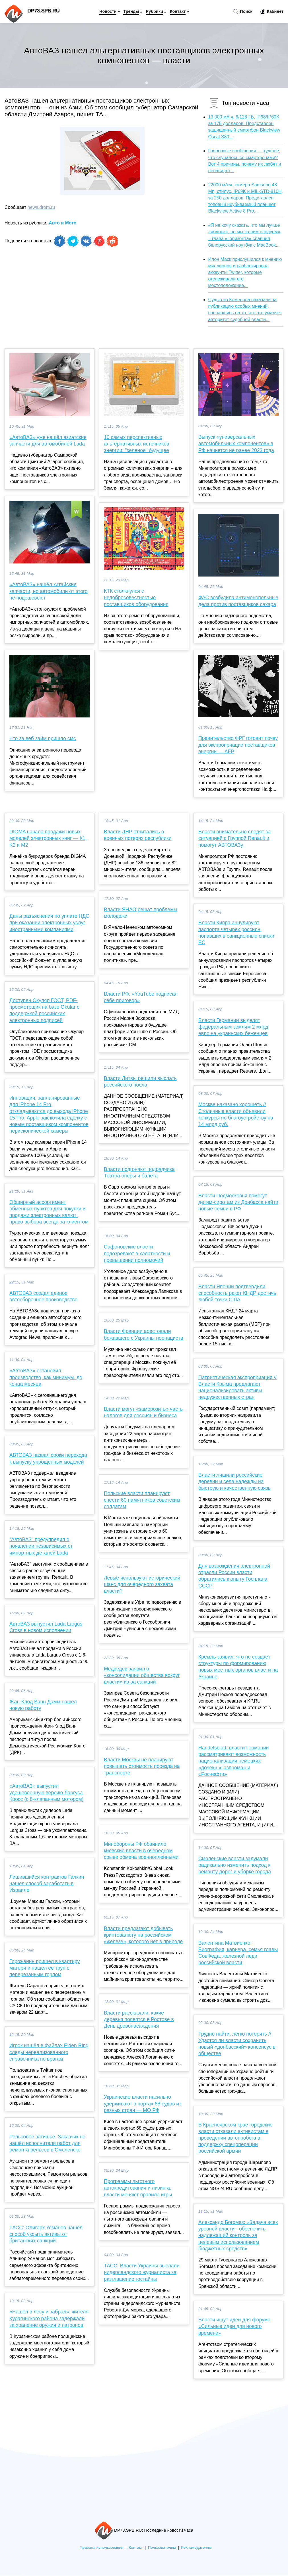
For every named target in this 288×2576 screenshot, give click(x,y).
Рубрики (154, 11)
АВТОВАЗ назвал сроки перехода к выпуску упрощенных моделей (48, 1458)
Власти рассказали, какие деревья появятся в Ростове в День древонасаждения (139, 2019)
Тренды (131, 11)
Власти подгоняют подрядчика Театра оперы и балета (139, 1172)
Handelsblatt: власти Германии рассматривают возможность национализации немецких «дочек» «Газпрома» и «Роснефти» (233, 1761)
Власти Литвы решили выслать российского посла (140, 1081)
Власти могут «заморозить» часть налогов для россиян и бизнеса (143, 1412)
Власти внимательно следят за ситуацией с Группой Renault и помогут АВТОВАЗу (234, 838)
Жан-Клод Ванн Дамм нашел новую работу (43, 1705)
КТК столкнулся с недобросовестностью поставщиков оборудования (136, 597)
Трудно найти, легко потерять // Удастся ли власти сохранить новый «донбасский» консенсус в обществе (236, 2044)
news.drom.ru (41, 207)
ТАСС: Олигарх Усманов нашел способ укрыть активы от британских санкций (46, 2234)
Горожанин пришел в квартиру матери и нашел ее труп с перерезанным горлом (44, 1968)
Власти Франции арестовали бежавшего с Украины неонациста (143, 1334)
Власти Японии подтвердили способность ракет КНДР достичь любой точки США (237, 1293)
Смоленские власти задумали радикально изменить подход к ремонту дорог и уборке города (234, 1865)
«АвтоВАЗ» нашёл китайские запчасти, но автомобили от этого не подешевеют (48, 591)
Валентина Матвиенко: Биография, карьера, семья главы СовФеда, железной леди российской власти (238, 1953)
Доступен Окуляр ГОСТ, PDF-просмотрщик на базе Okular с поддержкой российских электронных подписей (44, 1010)
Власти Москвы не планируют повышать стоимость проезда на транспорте (142, 1766)
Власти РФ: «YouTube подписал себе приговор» (141, 997)
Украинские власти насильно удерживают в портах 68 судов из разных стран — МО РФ (142, 2103)
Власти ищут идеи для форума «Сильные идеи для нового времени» (234, 2326)
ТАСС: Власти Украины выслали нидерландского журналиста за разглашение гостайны (142, 2272)
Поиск (242, 11)
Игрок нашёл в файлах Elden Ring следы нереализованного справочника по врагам (49, 2052)
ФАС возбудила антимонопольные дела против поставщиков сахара (238, 601)
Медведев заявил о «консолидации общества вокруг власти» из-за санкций (142, 1675)
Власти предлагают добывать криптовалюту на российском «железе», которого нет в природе (143, 1935)
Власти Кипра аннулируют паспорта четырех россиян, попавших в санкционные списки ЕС (236, 932)
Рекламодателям (196, 2547)
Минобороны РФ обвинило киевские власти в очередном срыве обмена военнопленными (141, 1850)
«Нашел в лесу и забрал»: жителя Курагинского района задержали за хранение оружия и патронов (49, 2318)
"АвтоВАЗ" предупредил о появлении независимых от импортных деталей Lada (41, 1546)
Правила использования (102, 2547)
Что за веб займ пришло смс (42, 738)
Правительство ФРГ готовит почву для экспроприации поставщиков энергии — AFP (238, 744)
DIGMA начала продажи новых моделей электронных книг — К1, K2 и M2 (48, 838)
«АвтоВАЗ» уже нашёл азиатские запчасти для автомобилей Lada (48, 440)
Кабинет (271, 11)
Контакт (178, 11)
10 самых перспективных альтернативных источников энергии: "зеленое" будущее (136, 443)
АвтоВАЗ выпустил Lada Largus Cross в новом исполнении (45, 1627)
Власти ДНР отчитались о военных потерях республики (138, 835)
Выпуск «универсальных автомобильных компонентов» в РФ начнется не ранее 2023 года (236, 443)
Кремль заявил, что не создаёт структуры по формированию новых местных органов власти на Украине (238, 1667)
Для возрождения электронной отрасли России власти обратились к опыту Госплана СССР (234, 1576)
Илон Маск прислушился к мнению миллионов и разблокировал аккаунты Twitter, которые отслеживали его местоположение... (245, 272)
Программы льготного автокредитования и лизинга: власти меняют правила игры (138, 2187)
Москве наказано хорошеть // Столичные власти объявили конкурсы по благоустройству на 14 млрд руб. (235, 1114)
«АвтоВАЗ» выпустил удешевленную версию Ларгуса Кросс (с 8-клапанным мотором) (46, 1792)
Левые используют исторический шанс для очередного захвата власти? (142, 1584)
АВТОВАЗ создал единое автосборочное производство (43, 1296)
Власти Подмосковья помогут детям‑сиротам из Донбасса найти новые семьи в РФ (238, 1202)
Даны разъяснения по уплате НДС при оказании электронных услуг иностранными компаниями (49, 922)
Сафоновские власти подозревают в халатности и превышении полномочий (137, 1253)
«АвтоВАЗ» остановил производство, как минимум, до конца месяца (45, 1377)
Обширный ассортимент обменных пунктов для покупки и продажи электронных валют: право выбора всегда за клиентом (49, 1212)
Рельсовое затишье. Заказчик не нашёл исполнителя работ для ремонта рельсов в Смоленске (47, 2143)
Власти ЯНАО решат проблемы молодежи (140, 913)
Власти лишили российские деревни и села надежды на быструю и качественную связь (234, 1481)
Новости (107, 11)
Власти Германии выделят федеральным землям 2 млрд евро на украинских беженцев (233, 1027)
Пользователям (162, 2547)
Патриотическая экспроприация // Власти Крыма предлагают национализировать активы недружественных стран (237, 1387)
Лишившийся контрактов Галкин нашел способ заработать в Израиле (46, 1883)
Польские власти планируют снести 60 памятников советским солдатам (142, 1500)
